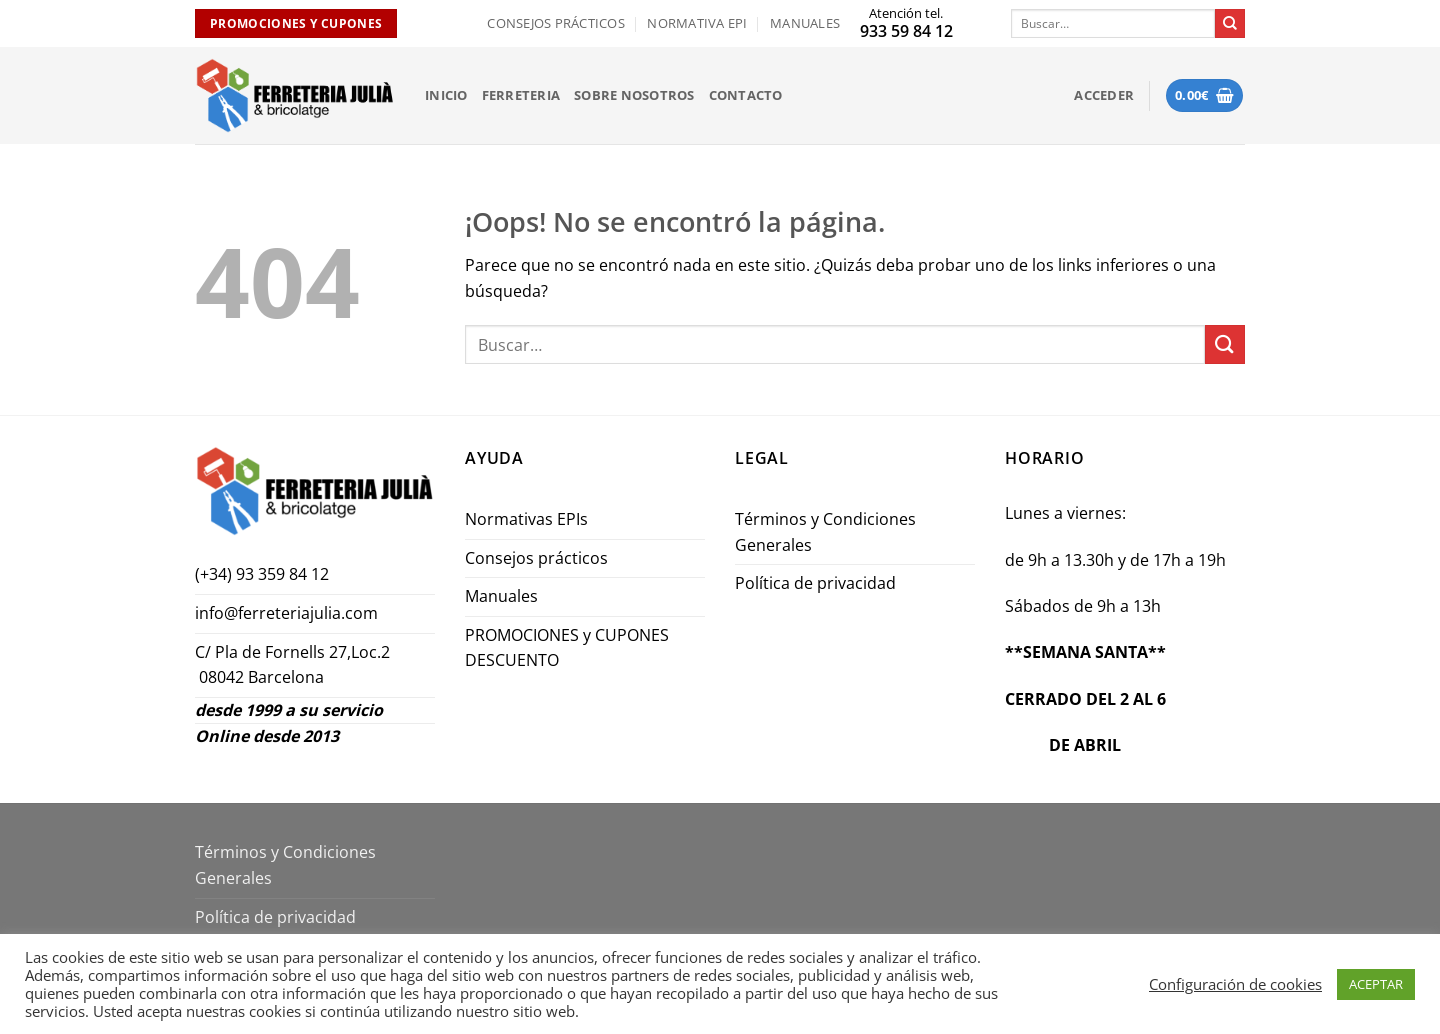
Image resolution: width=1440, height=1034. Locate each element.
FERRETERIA (521, 95)
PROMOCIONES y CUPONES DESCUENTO (567, 648)
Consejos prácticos (556, 23)
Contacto (746, 95)
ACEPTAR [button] (1376, 984)
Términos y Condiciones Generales (825, 532)
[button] (1104, 95)
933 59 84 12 (906, 31)
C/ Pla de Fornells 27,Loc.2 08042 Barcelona (294, 665)
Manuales (805, 23)
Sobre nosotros (634, 95)
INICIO (446, 95)
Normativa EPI (697, 23)
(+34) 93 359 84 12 (262, 574)
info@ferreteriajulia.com (286, 613)
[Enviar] (1230, 24)
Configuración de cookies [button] (1235, 984)
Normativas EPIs (526, 519)
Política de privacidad (815, 583)
